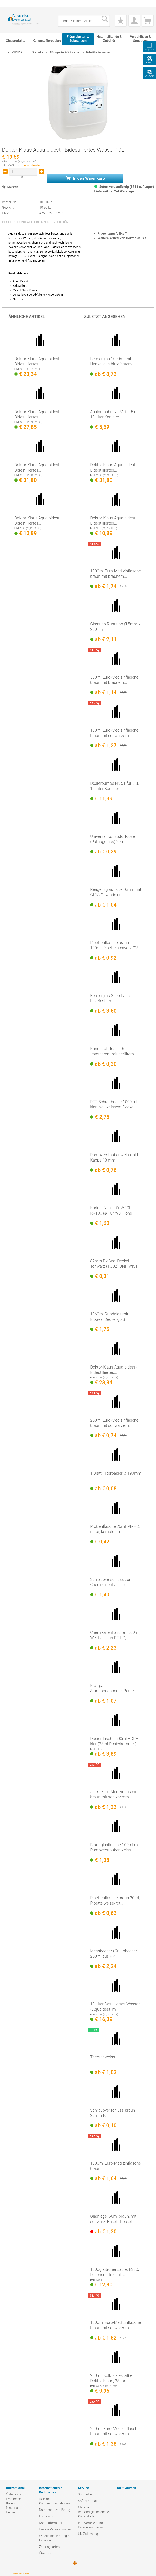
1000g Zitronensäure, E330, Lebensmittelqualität (114, 2272)
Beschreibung (14, 222)
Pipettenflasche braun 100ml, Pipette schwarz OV (114, 945)
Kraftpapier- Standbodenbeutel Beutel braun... (112, 1688)
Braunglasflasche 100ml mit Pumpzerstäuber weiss (115, 1847)
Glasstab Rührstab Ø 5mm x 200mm (115, 627)
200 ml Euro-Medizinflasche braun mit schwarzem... (115, 2431)
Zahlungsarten (49, 2547)
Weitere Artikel (39, 222)
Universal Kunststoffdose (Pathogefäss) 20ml (112, 839)
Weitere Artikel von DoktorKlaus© (120, 238)
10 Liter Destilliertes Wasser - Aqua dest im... (115, 2007)
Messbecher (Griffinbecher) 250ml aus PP (114, 1953)
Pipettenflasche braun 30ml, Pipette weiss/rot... (115, 1900)
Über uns (45, 2553)
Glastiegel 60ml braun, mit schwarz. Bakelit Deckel (113, 2219)
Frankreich (13, 2499)
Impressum (47, 2516)
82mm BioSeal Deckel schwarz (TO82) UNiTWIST (114, 1264)
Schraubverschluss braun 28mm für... (112, 2113)
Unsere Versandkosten (55, 2529)
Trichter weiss (102, 2057)
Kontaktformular (50, 2523)
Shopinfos (85, 2494)
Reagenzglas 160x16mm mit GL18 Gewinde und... (115, 892)
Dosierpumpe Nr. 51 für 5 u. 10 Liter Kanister (114, 786)
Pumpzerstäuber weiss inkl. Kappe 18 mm (114, 1157)
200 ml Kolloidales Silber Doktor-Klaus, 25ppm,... (112, 2378)
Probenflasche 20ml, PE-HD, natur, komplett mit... (115, 1529)
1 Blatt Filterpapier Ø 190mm (115, 1473)
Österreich (13, 2494)
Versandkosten (32, 165)
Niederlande (14, 2508)
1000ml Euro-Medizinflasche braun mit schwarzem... (115, 2325)
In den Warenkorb (85, 178)
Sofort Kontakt (88, 2501)
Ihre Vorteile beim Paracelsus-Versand (92, 2525)
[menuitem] (8, 3)
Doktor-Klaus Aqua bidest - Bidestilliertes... (38, 361)
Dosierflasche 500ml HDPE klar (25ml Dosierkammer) (114, 1741)
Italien (10, 2503)
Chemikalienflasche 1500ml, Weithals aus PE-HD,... (115, 1635)
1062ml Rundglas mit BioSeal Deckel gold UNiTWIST (109, 1317)
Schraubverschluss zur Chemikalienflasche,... (110, 1582)
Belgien (11, 2512)
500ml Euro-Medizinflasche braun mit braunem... (114, 680)
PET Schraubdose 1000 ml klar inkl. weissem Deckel (113, 1104)
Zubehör (61, 222)
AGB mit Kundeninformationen (54, 2501)
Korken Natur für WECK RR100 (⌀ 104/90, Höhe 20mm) (111, 1210)
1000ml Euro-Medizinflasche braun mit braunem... (115, 574)
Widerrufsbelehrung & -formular (55, 2538)
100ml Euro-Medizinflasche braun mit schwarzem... (114, 733)
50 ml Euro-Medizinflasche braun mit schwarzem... (113, 1794)
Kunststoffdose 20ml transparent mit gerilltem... (113, 1051)
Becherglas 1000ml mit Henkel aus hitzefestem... (112, 361)
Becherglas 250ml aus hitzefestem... (110, 998)
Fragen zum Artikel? (110, 233)
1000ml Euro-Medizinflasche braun (115, 2166)
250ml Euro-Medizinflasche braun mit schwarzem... (114, 1423)
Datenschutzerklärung (54, 2510)
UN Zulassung (88, 2534)
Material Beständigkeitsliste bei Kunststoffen (94, 2511)
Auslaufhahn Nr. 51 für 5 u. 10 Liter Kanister (113, 414)
